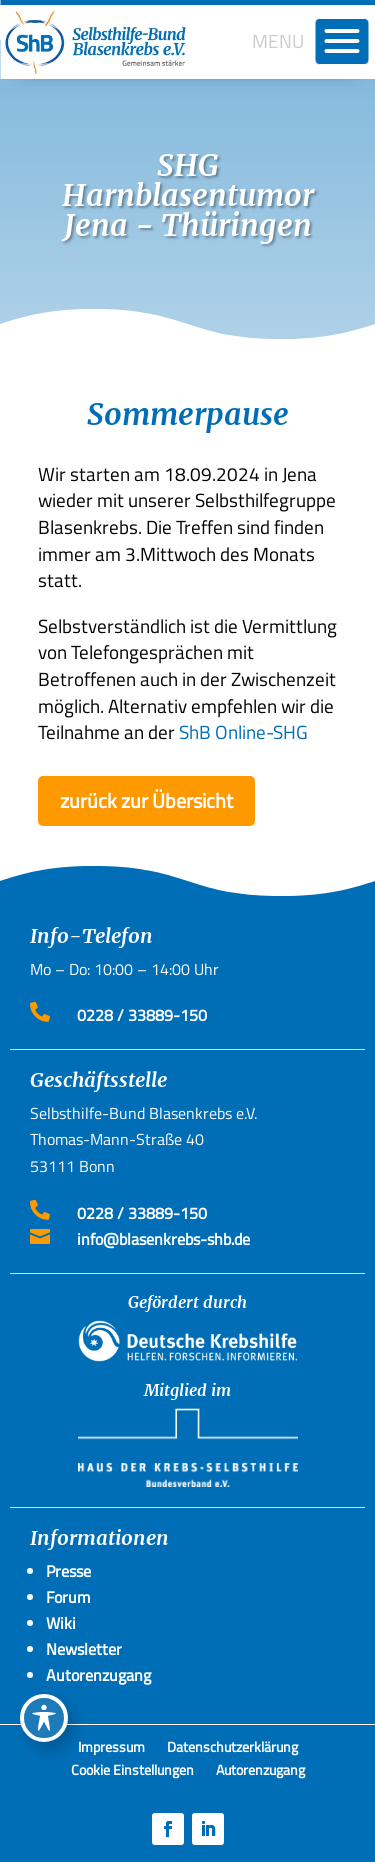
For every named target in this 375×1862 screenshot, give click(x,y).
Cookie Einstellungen (132, 1773)
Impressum (111, 1750)
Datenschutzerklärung (232, 1750)
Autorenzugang (260, 1773)
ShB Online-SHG (243, 731)
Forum (68, 1597)
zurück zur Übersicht (146, 800)
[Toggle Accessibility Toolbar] (44, 1718)
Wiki (61, 1623)
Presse (68, 1571)
